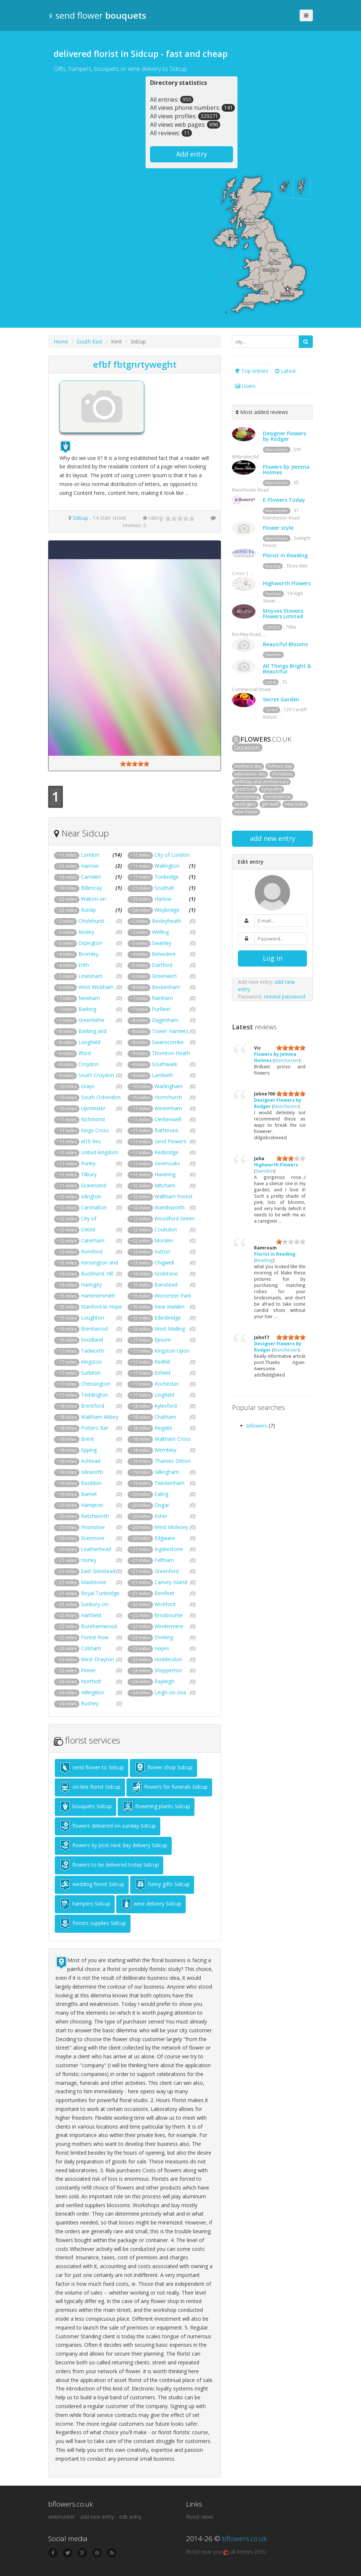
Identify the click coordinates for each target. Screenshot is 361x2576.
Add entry (191, 154)
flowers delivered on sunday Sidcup (107, 1826)
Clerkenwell (167, 1119)
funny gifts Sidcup (162, 1885)
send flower (97, 15)
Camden (91, 876)
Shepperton (168, 1670)
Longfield (89, 1042)
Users (245, 385)
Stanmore (92, 1538)
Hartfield (91, 1615)
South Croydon (96, 1075)
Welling (160, 931)
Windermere (168, 1626)
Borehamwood (99, 1626)
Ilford (84, 1053)
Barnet (89, 1493)
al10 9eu (91, 1141)
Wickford (164, 1604)
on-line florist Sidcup (90, 1787)
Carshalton (94, 1207)
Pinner (88, 1670)
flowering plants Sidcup (156, 1807)
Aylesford (165, 1405)
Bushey (90, 1703)
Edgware (164, 1538)
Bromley (88, 953)
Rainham (162, 997)
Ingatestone (168, 1549)
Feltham (164, 1560)
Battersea (166, 1130)
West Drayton (97, 1659)
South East (90, 341)
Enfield (162, 1372)
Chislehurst (91, 920)
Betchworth (95, 1515)
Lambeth (162, 1075)
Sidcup (80, 517)
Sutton (162, 1251)
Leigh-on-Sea (170, 1692)
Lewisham (90, 975)
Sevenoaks (167, 1163)
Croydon (88, 1064)
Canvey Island (170, 1582)
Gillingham (166, 1471)
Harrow (90, 865)
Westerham (168, 1108)
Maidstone (93, 1582)
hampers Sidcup (84, 1904)
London (90, 854)
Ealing (161, 1493)
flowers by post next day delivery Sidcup (113, 1846)
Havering (164, 1174)
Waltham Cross (172, 1438)
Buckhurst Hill (97, 1273)
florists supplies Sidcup (92, 1924)
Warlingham (168, 1086)
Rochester (166, 1383)
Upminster (93, 1108)
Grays (87, 1086)
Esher (161, 1515)
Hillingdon (92, 1692)
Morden (163, 1240)
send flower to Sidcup (91, 1768)
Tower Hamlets (170, 1031)
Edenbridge (167, 1317)
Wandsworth (169, 1207)
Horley (88, 1560)
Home (61, 341)
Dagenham (165, 1020)
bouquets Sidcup (85, 1807)
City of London (172, 854)
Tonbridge (166, 876)
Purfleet (161, 1008)
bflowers (257, 1425)
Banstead (165, 1284)
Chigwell (164, 1262)
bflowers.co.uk (244, 2538)
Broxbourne (168, 1615)
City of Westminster (75, 1222)
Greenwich (164, 975)
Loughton (92, 1317)
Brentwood (94, 1328)
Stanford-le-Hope (101, 1306)
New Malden (169, 1306)
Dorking (163, 1637)
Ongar (161, 1504)
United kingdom (99, 1152)
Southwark (164, 1064)
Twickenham (169, 1482)
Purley (88, 1163)
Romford (91, 1251)
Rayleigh (164, 1681)
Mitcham (164, 1185)
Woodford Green (174, 1218)
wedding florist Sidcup (91, 1885)
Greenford (166, 1571)
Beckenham (166, 986)
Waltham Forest (173, 1196)
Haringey (91, 1284)
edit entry (130, 2516)
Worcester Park (172, 1295)
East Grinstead (98, 1571)
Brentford (92, 1405)
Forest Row (94, 1637)
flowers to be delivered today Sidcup (109, 1865)
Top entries (251, 370)
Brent (87, 1438)
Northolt (91, 1681)
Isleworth (92, 1471)
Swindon (273, 593)
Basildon (91, 1482)
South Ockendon (101, 1097)
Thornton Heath (171, 1053)
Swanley (161, 942)
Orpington (90, 942)
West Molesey (171, 1526)
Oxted (88, 1229)
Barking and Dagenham (80, 1035)
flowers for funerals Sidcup (169, 1787)
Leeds (270, 682)
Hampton (92, 1504)
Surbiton (91, 1372)
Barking (87, 1008)
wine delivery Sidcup (151, 1904)
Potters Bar (94, 1427)
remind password (284, 996)
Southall (164, 887)
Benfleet (164, 1593)
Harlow (162, 898)
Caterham (92, 1240)
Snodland (92, 1339)
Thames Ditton (172, 1460)
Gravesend (93, 1185)
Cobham (91, 1648)
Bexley (86, 931)
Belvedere (164, 953)
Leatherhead (96, 1549)
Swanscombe (168, 1042)
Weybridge (166, 909)
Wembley (165, 1449)
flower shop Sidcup (163, 1768)
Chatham (165, 1416)
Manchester (276, 449)
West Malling (169, 1328)
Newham (89, 997)
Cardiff (271, 709)
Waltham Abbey (99, 1416)
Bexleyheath (166, 920)
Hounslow (93, 1526)
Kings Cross (95, 1130)
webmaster (61, 2516)
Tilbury (89, 1174)
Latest (285, 370)
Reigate (163, 1427)
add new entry (272, 838)
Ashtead (90, 1460)
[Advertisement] (100, 122)
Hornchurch (168, 1097)
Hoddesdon (168, 1659)
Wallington (166, 865)
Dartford (162, 964)
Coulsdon (165, 1229)
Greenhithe (91, 1020)
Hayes (161, 1648)
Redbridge (166, 1152)
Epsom (162, 1339)
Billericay (91, 887)
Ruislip (88, 909)
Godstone (166, 1273)
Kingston (91, 1361)
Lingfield (164, 1394)
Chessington (95, 1383)
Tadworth (92, 1350)
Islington (91, 1196)
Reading (272, 566)
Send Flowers (170, 1141)
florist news (200, 2516)
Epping (89, 1449)
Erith (83, 964)
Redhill (162, 1361)
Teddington (94, 1394)
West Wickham (96, 986)
